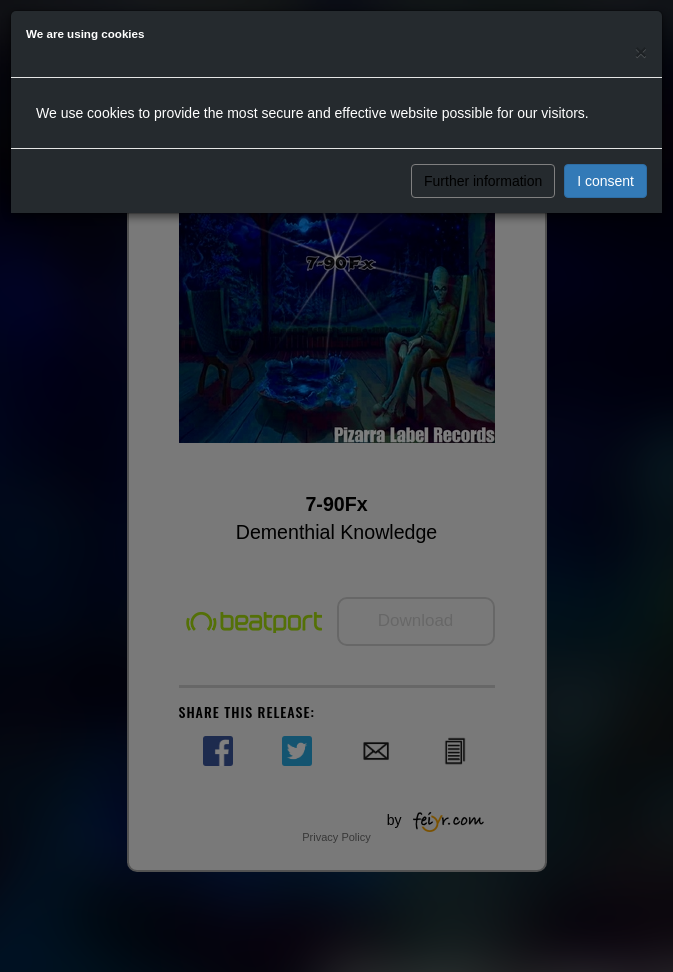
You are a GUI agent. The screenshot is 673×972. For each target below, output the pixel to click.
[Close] (641, 51)
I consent (605, 181)
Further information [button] (483, 181)
